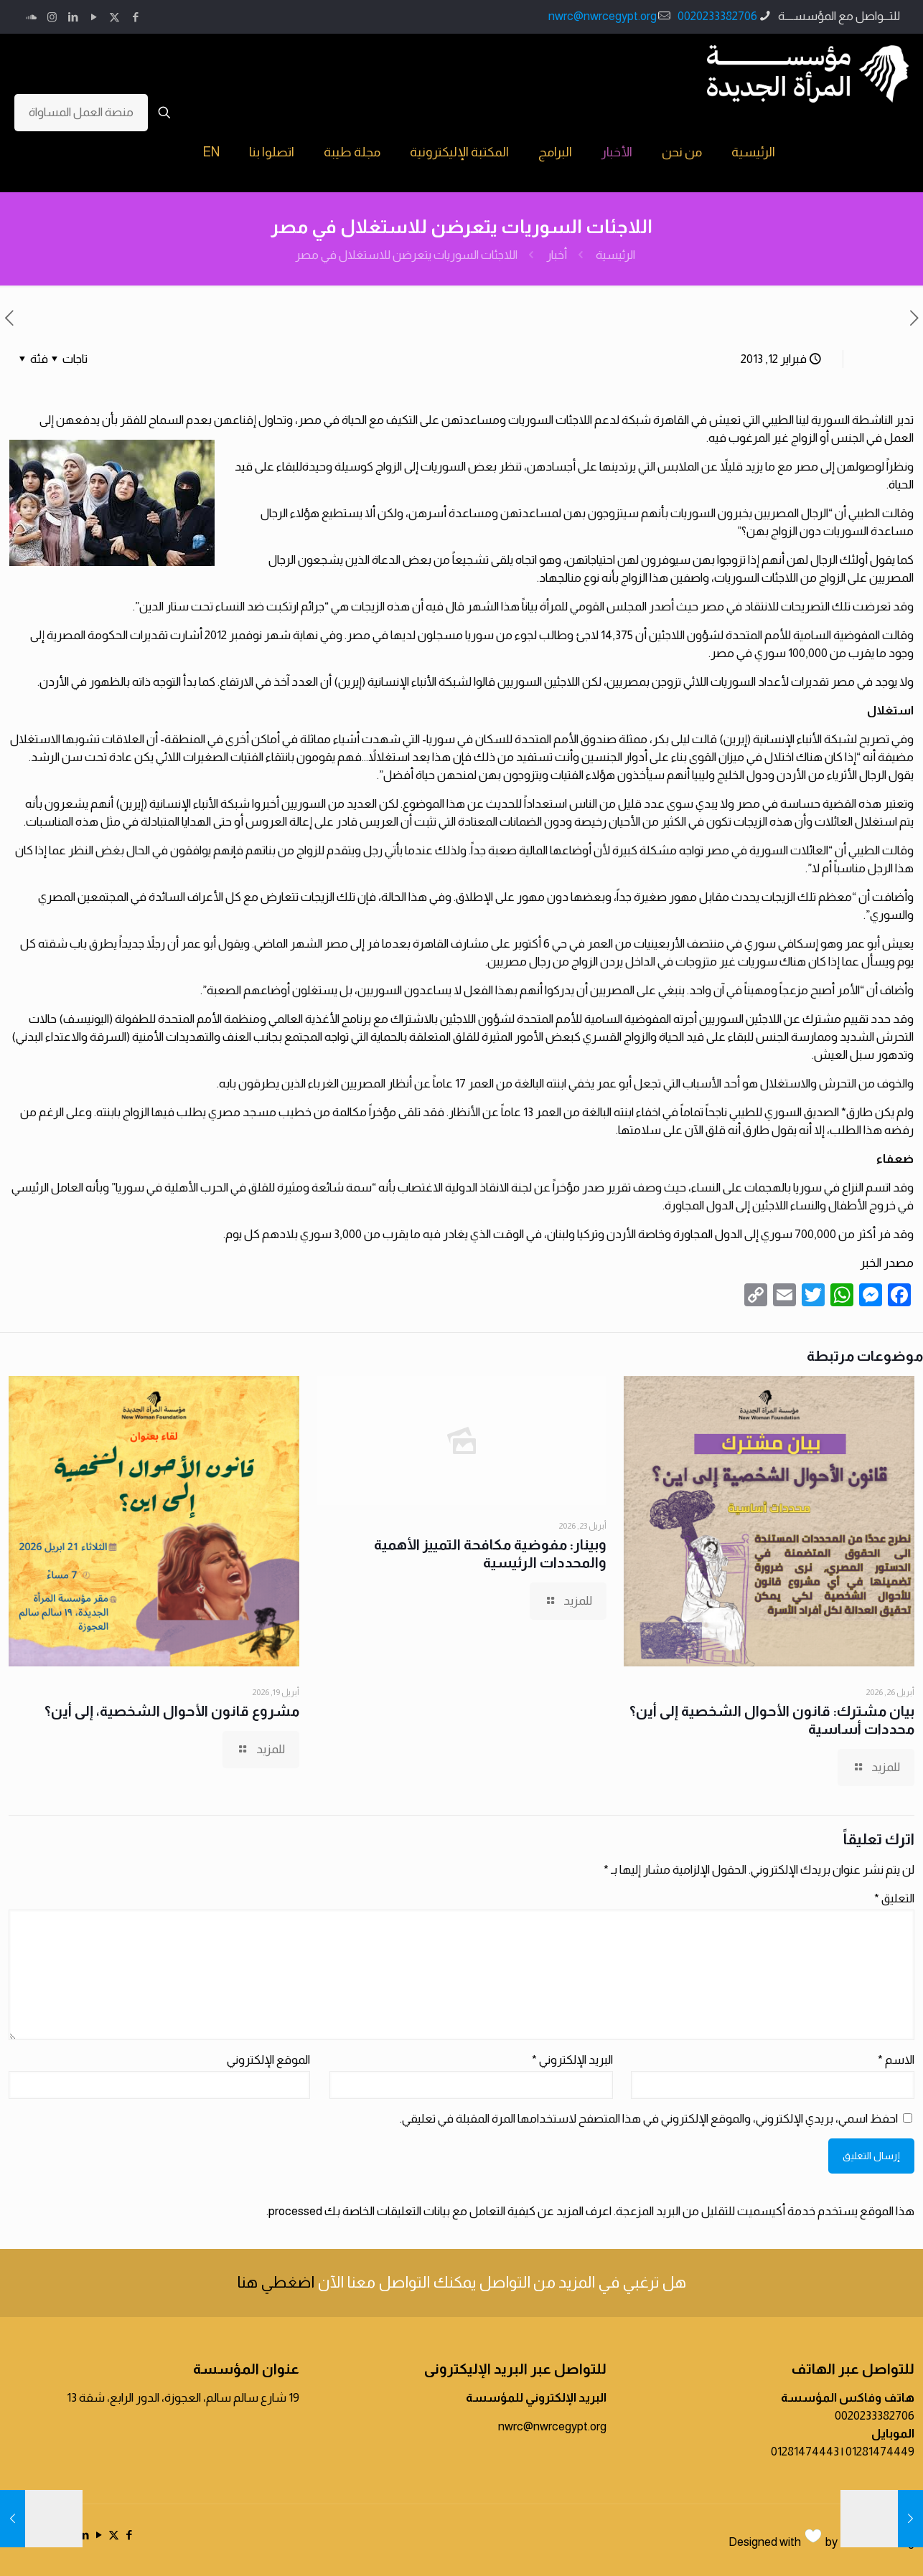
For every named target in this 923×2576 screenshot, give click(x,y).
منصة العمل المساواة (81, 112)
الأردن (54, 682)
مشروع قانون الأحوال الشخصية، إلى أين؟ (171, 1711)
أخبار (556, 255)
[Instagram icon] (52, 17)
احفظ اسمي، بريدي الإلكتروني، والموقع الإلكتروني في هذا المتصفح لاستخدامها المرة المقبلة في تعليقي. (649, 2119)
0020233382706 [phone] (717, 16)
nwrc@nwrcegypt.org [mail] (602, 16)
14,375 (617, 635)
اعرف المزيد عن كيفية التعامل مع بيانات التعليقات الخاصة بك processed (440, 2211)
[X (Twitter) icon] (114, 17)
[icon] (31, 17)
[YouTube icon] (93, 17)
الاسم (896, 2060)
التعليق (894, 1898)
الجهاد (554, 578)
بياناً (529, 606)
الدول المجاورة (706, 1234)
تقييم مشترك (834, 1019)
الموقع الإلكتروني (268, 2060)
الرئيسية (615, 255)
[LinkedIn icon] (72, 17)
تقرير (617, 1187)
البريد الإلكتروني (572, 2060)
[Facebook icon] (135, 17)
